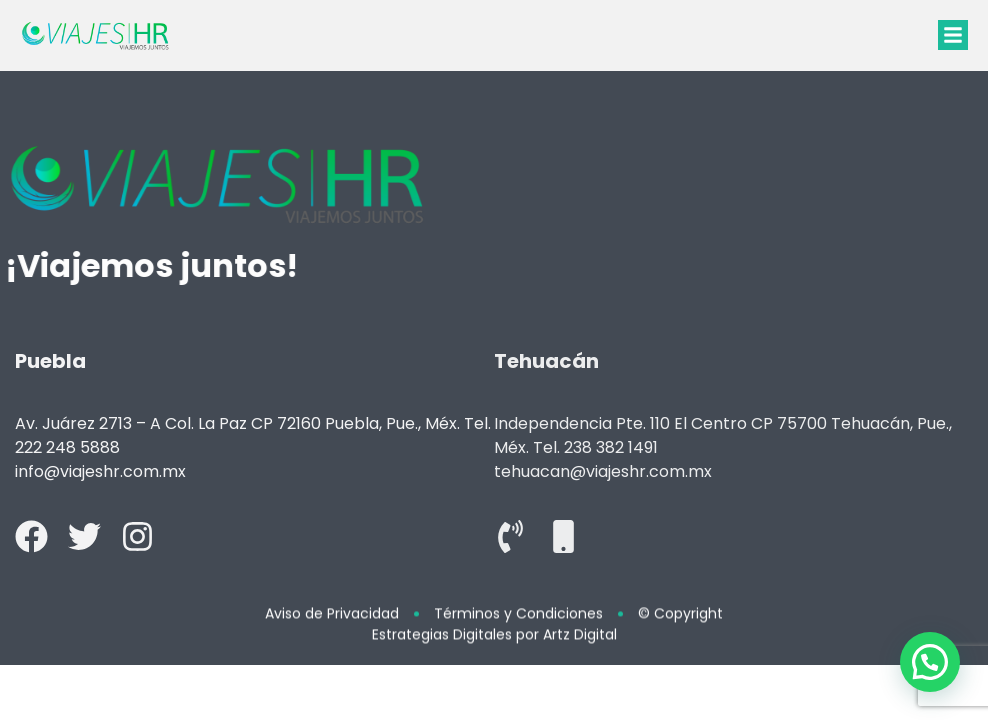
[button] (953, 35)
